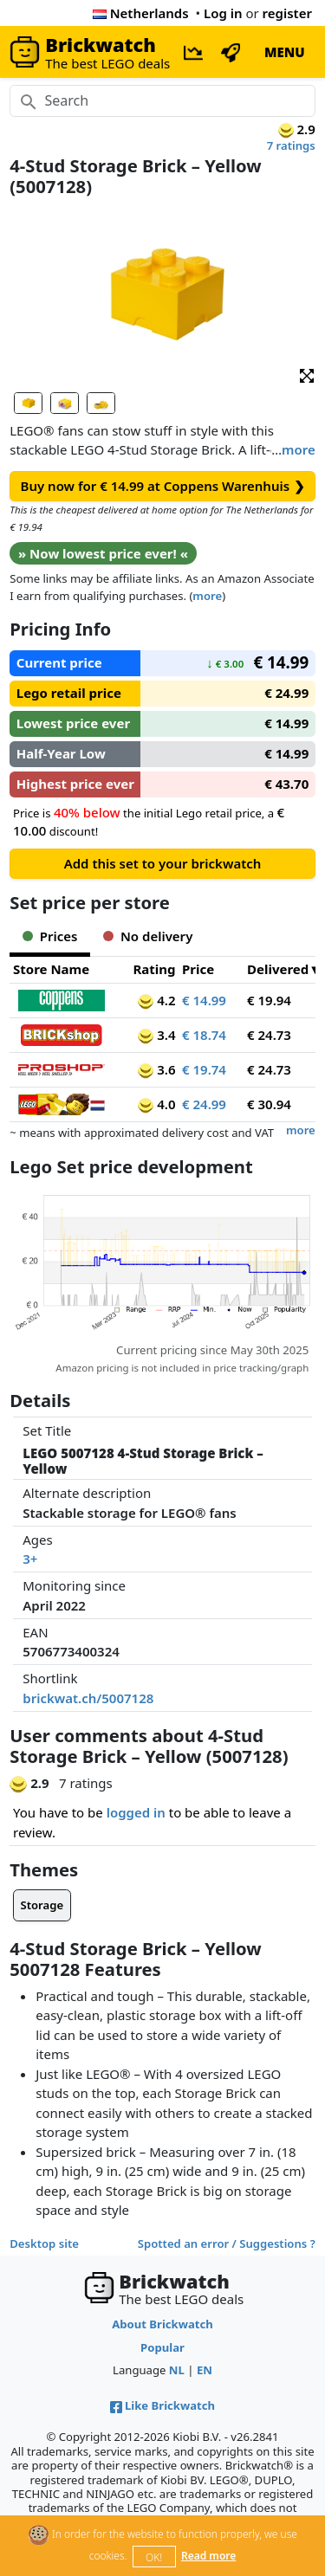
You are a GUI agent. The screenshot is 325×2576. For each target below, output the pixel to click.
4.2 (156, 1000)
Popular (162, 2347)
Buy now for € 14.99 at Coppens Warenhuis (163, 486)
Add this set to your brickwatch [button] (163, 863)
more (298, 449)
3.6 (156, 1069)
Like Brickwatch (162, 2405)
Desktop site (44, 2243)
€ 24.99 (204, 1104)
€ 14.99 (204, 1000)
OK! (154, 2557)
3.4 (156, 1034)
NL (177, 2370)
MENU (284, 52)
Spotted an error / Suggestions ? (226, 2243)
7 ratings (291, 145)
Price (198, 969)
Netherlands (141, 13)
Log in (223, 13)
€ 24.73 (269, 1034)
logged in (136, 1812)
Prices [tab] (50, 936)
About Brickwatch (162, 2324)
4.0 (156, 1104)
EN (204, 2370)
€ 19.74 (204, 1069)
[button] (307, 374)
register (287, 13)
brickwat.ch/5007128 (88, 1698)
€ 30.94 (269, 1104)
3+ (30, 1558)
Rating (154, 969)
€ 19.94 (269, 1000)
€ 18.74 (204, 1034)
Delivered (278, 969)
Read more (208, 2555)
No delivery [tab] (147, 936)
